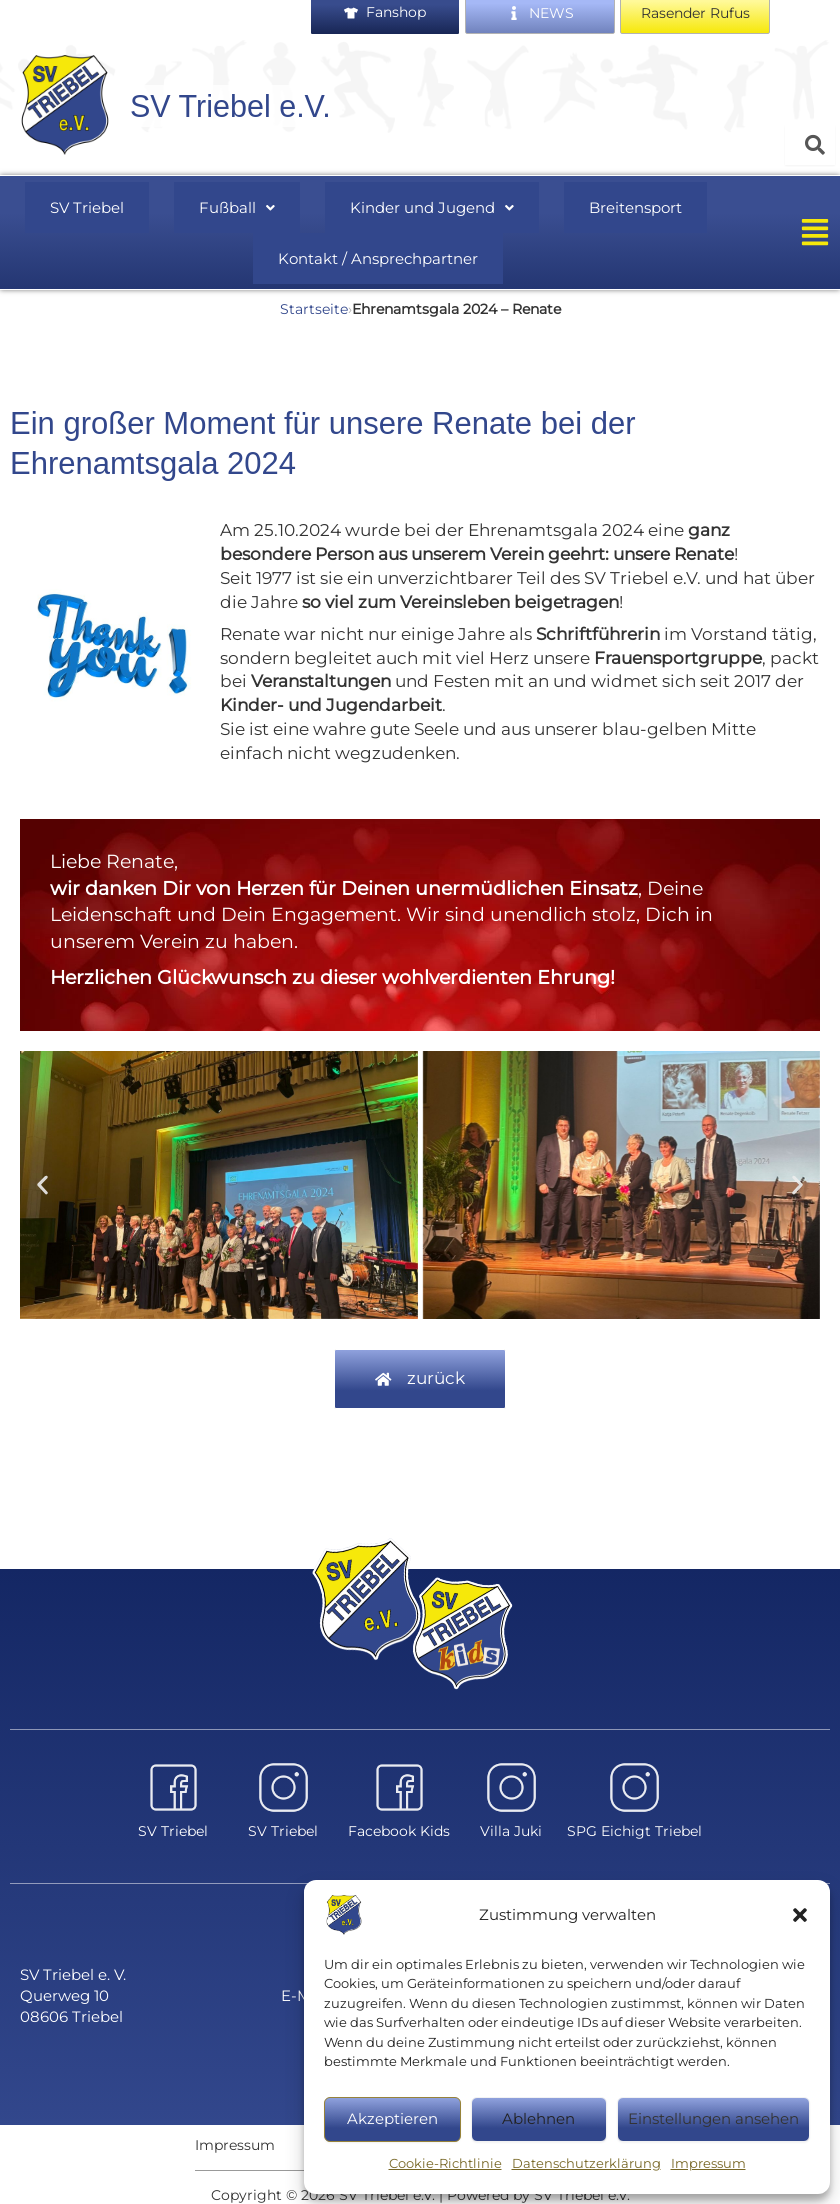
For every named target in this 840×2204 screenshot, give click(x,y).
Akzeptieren (392, 2118)
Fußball (244, 207)
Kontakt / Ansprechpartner (378, 250)
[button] (800, 1915)
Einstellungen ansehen (713, 2118)
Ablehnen (538, 2118)
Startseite (314, 297)
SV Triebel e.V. (238, 110)
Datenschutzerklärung (586, 2163)
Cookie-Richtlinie (445, 2163)
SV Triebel (120, 207)
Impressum (708, 2163)
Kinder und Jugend (416, 207)
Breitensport (600, 207)
